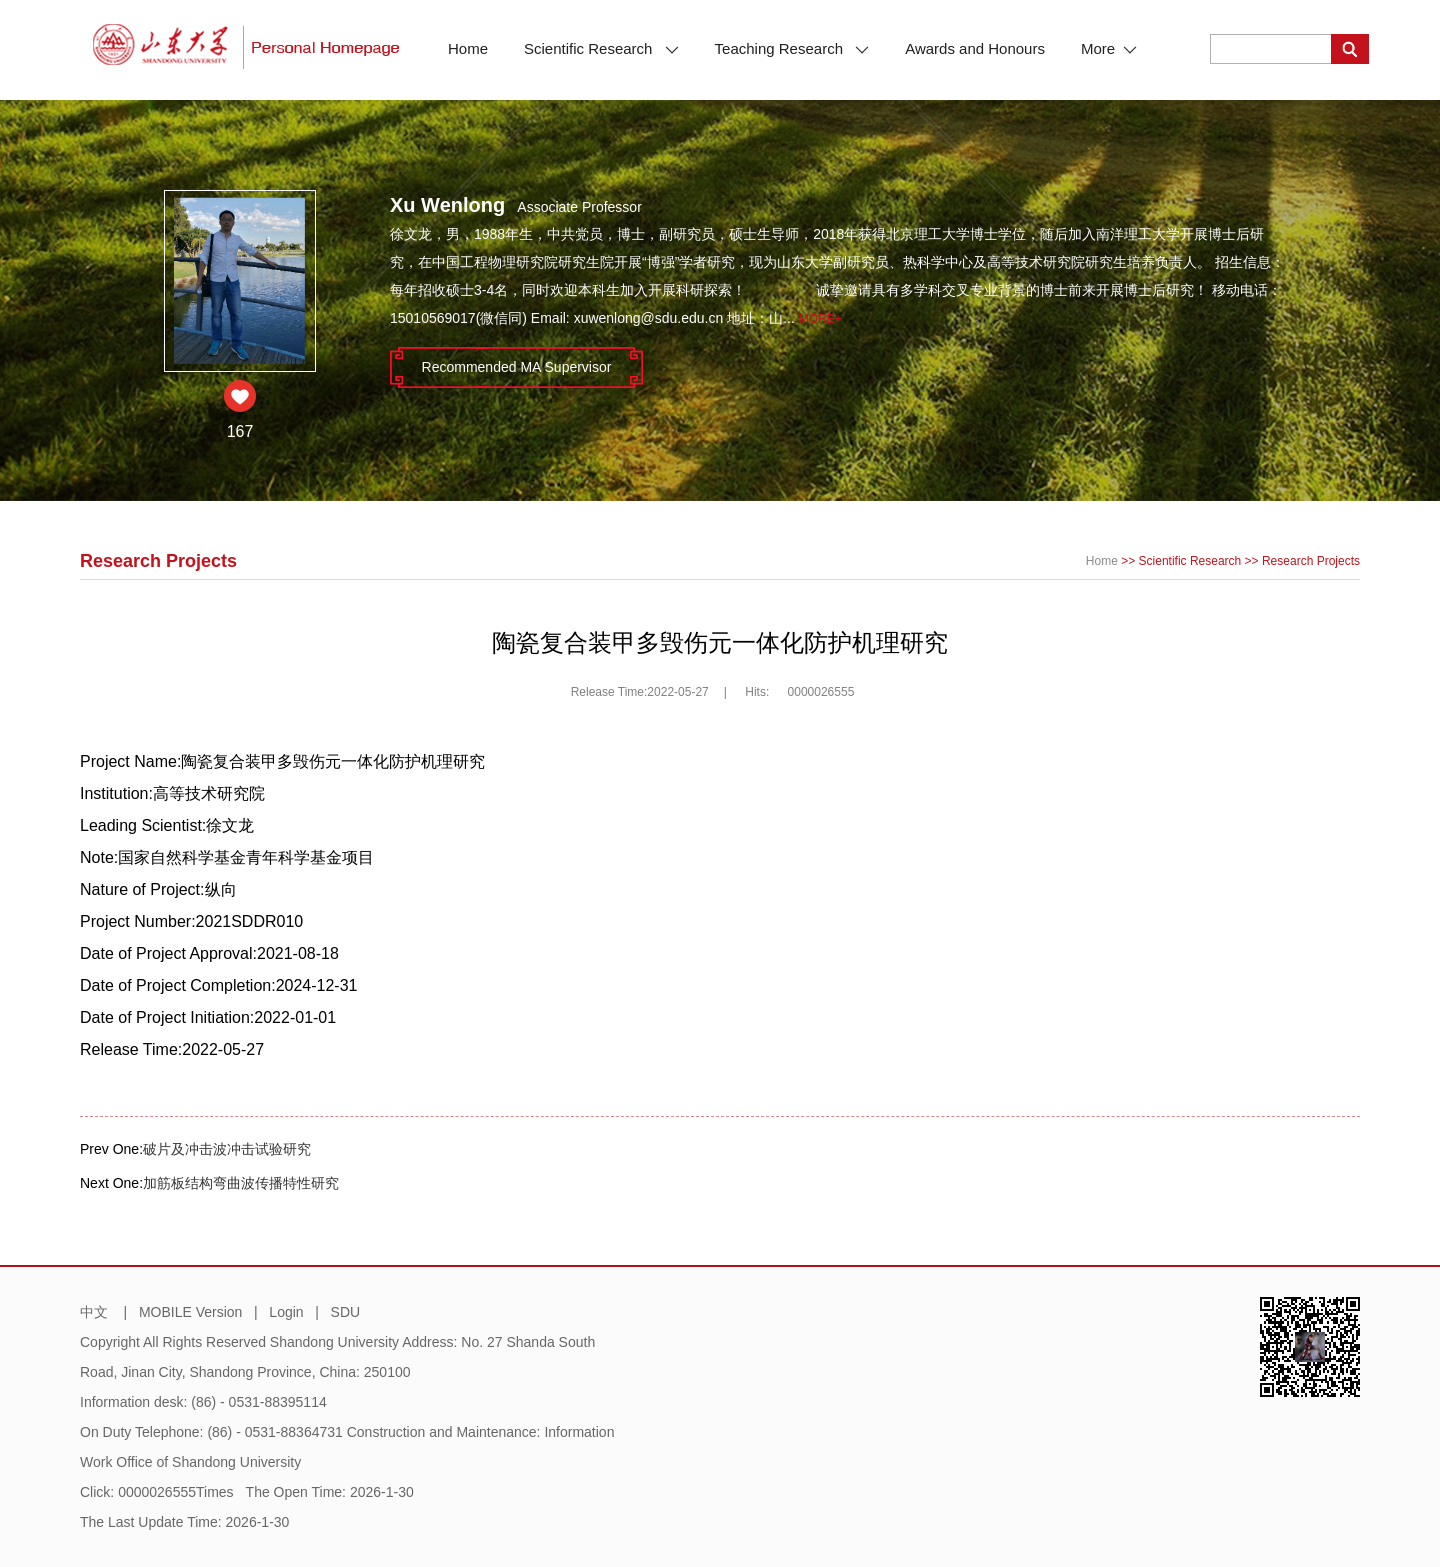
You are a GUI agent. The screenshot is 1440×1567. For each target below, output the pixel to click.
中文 (94, 1312)
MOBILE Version (191, 1312)
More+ (820, 319)
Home (468, 48)
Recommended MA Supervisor (517, 367)
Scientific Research (601, 48)
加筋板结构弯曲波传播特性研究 (241, 1183)
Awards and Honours (975, 48)
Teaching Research (792, 48)
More (1109, 48)
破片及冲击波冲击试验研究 (227, 1149)
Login (286, 1312)
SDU (346, 1312)
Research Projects (1311, 561)
